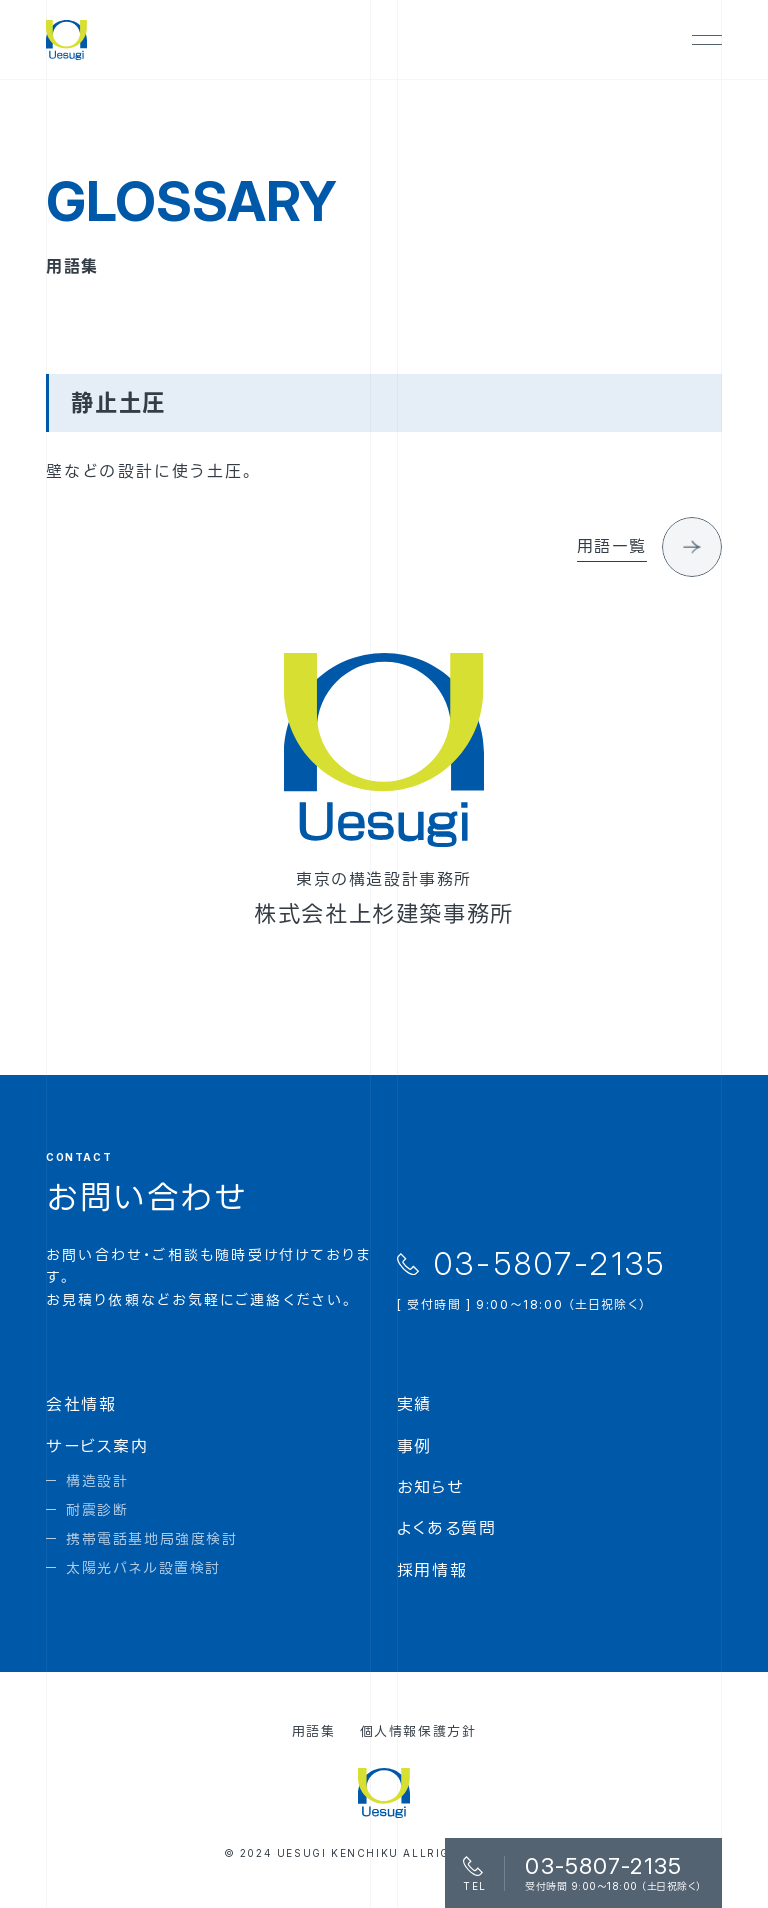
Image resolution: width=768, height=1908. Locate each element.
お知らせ (430, 1487)
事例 (414, 1446)
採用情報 (432, 1570)
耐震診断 (97, 1509)
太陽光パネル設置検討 (143, 1567)
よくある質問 (447, 1528)
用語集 (314, 1731)
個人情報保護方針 (418, 1731)
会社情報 (81, 1404)
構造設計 (97, 1480)
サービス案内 (97, 1446)
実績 (414, 1404)
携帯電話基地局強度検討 (152, 1538)
